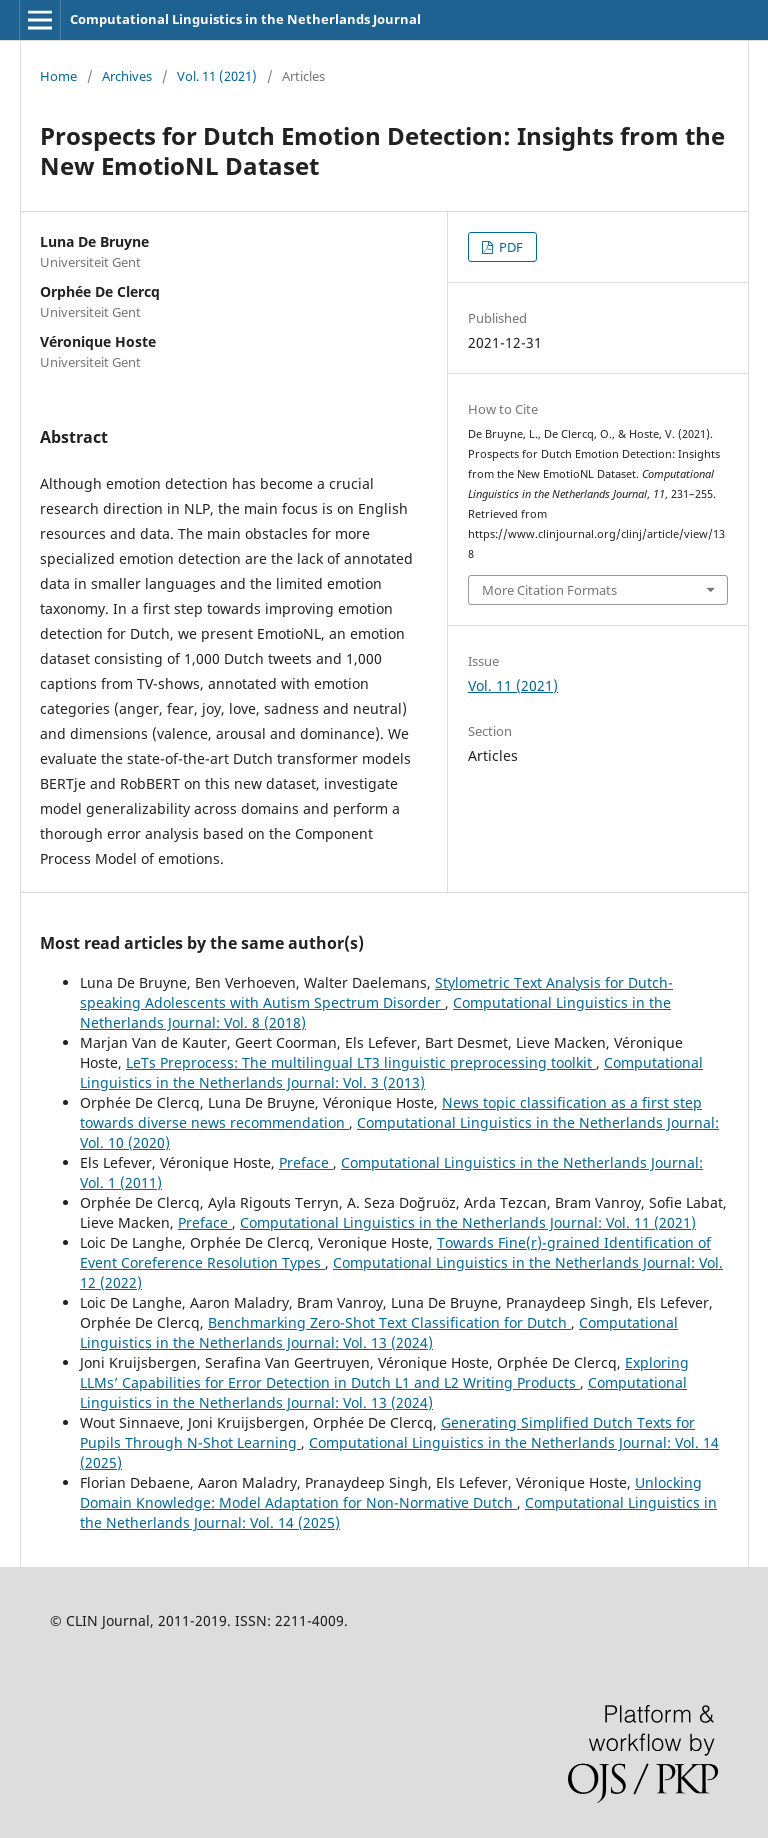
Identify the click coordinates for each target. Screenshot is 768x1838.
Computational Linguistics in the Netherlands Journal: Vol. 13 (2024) (379, 1332)
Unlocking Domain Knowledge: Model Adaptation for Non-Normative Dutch (391, 1492)
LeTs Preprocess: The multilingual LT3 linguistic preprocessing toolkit (361, 1062)
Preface (306, 1162)
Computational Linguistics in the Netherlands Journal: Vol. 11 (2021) (468, 1222)
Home (58, 76)
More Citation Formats (549, 590)
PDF (509, 247)
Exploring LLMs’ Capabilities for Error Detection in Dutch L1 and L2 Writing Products (384, 1372)
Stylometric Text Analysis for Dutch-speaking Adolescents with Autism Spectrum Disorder (376, 992)
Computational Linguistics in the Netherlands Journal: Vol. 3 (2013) (391, 1072)
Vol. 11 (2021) (217, 76)
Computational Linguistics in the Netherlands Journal (245, 19)
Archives (127, 76)
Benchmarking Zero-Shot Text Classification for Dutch (389, 1322)
